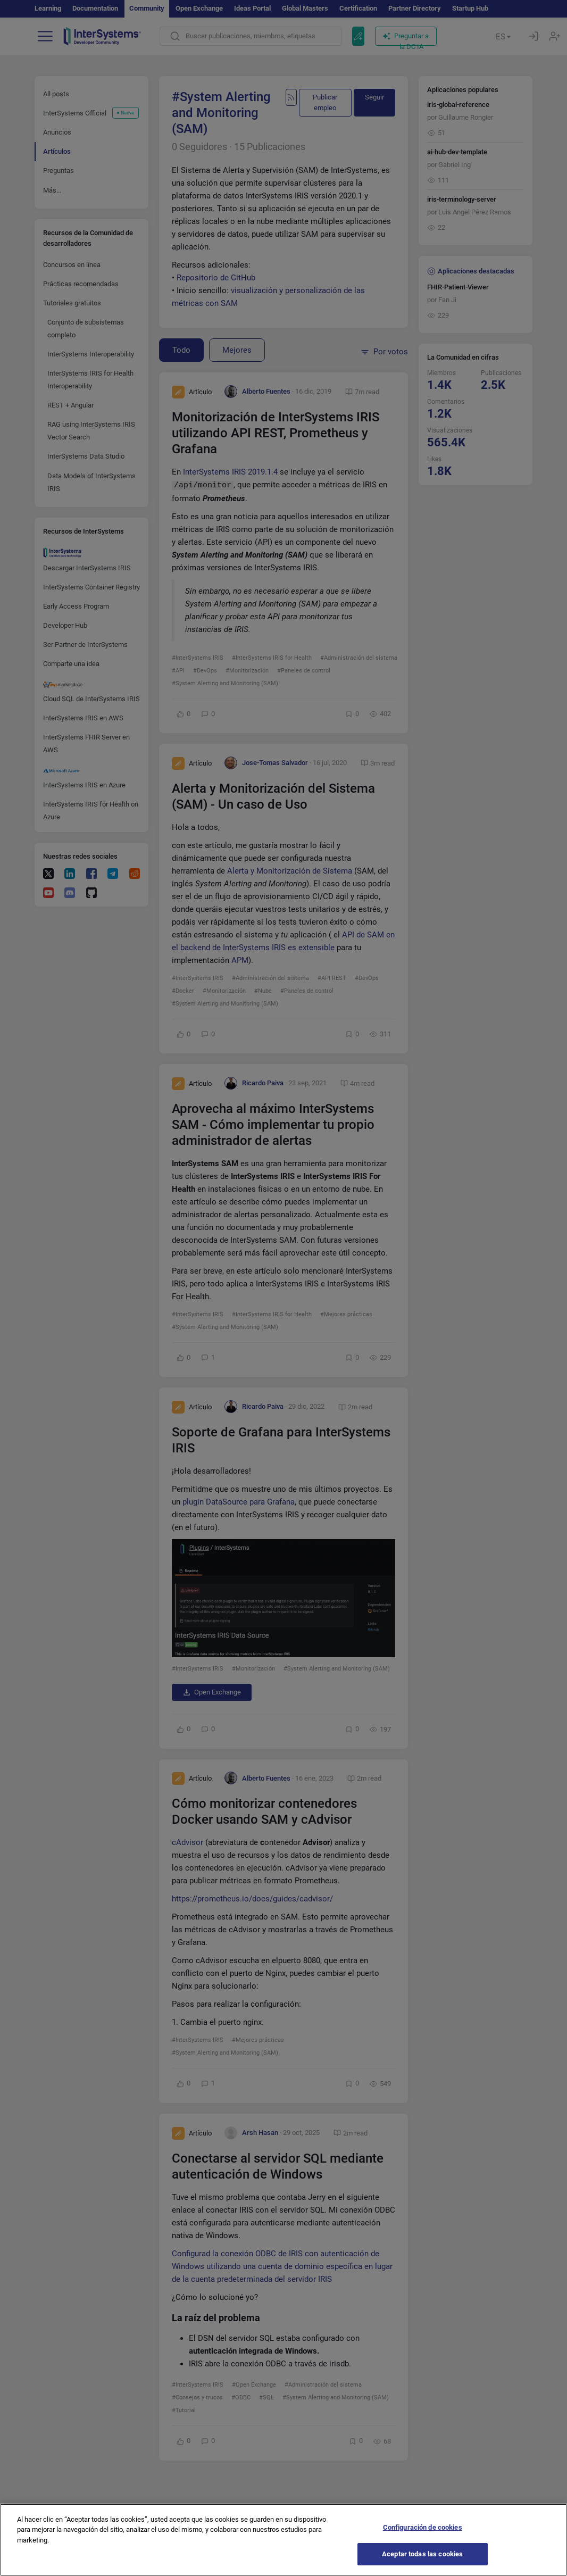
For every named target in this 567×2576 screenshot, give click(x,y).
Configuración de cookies (422, 2538)
